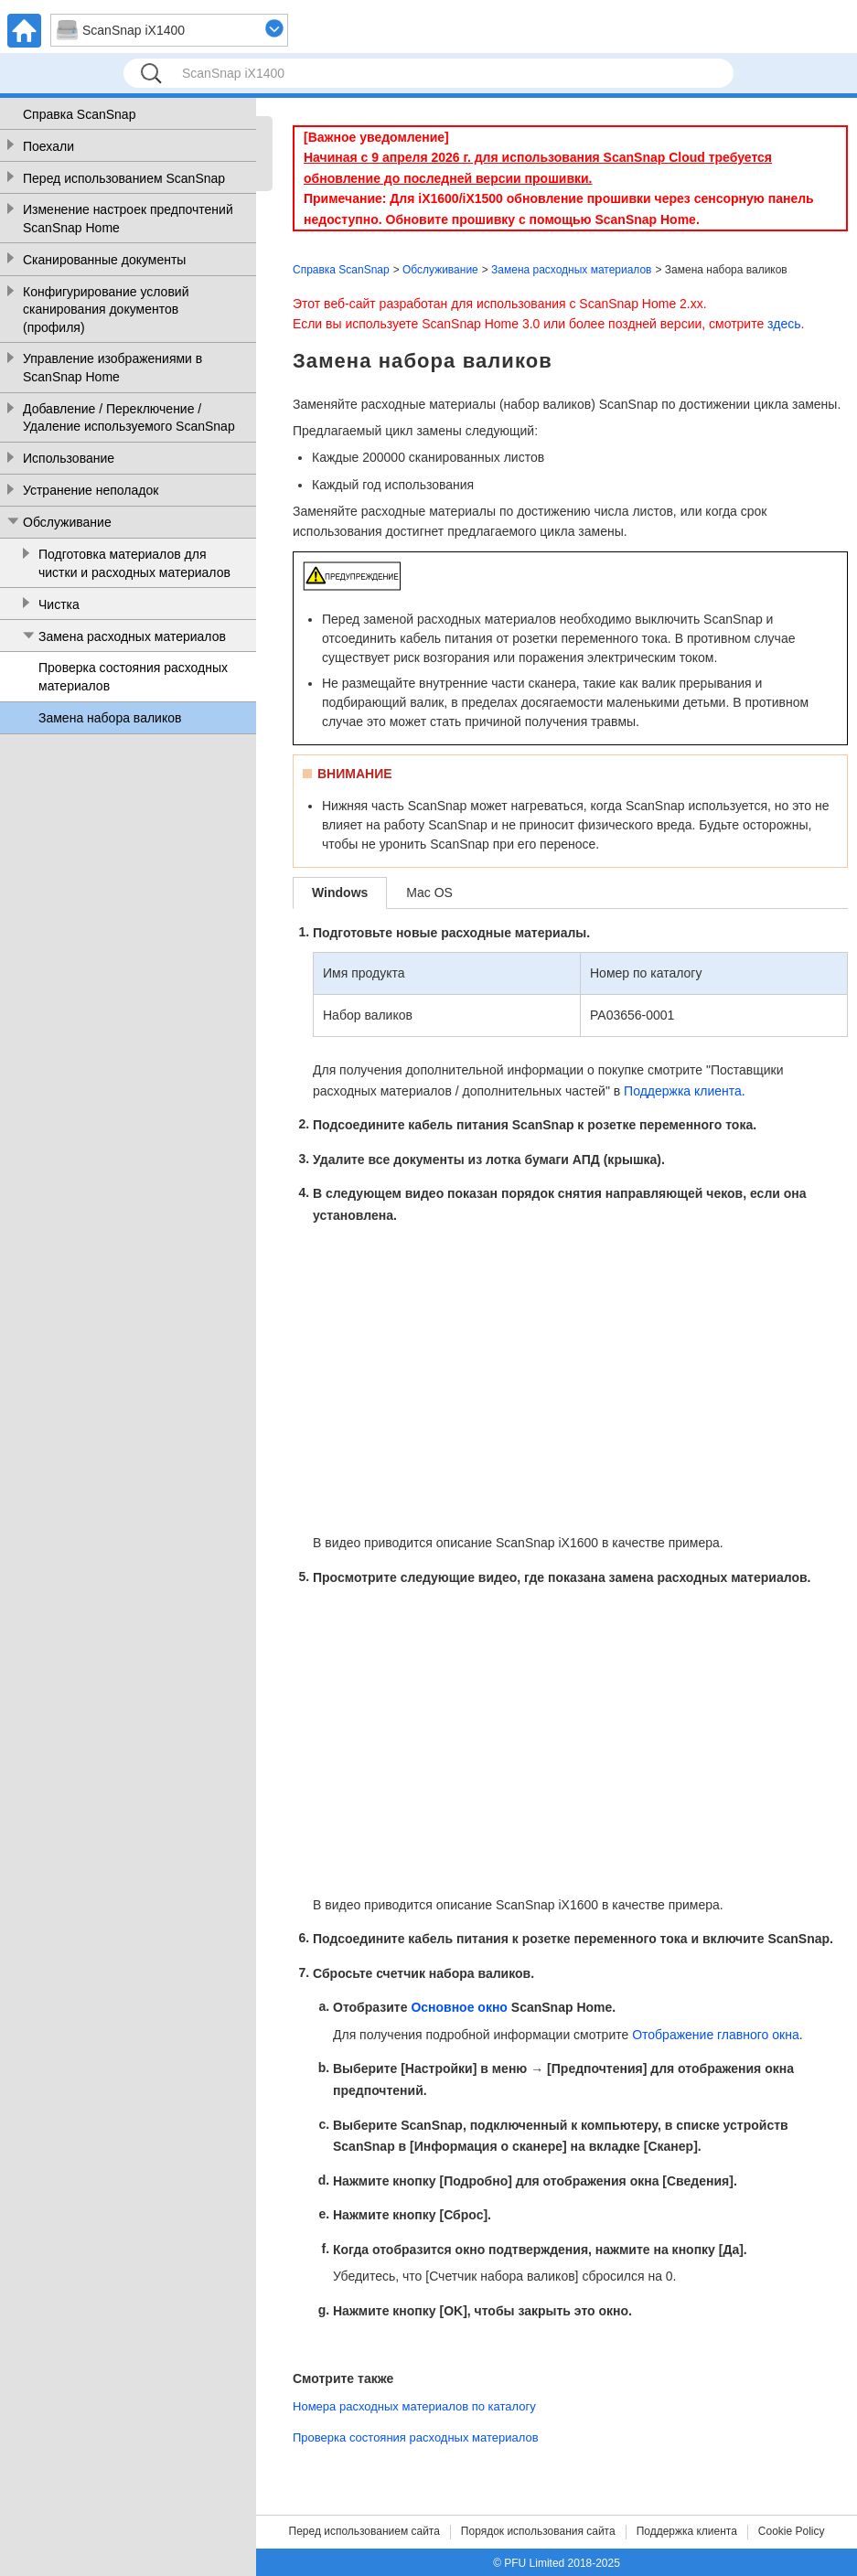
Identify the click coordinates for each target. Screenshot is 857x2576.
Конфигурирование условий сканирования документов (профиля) (105, 309)
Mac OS (429, 892)
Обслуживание (67, 522)
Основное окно (459, 2008)
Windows (340, 892)
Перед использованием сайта (364, 2531)
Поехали (48, 146)
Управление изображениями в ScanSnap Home (112, 367)
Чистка (59, 604)
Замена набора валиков (109, 718)
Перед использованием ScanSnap (124, 178)
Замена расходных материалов (132, 636)
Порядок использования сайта (538, 2531)
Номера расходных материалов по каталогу (414, 2406)
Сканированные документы (104, 259)
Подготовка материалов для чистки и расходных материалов (134, 563)
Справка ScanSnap (79, 114)
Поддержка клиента (683, 1091)
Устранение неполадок (90, 490)
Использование (68, 458)
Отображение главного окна (715, 2034)
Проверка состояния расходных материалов (133, 676)
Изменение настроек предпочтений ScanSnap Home (128, 218)
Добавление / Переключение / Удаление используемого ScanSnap (129, 417)
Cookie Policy (791, 2531)
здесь (783, 323)
